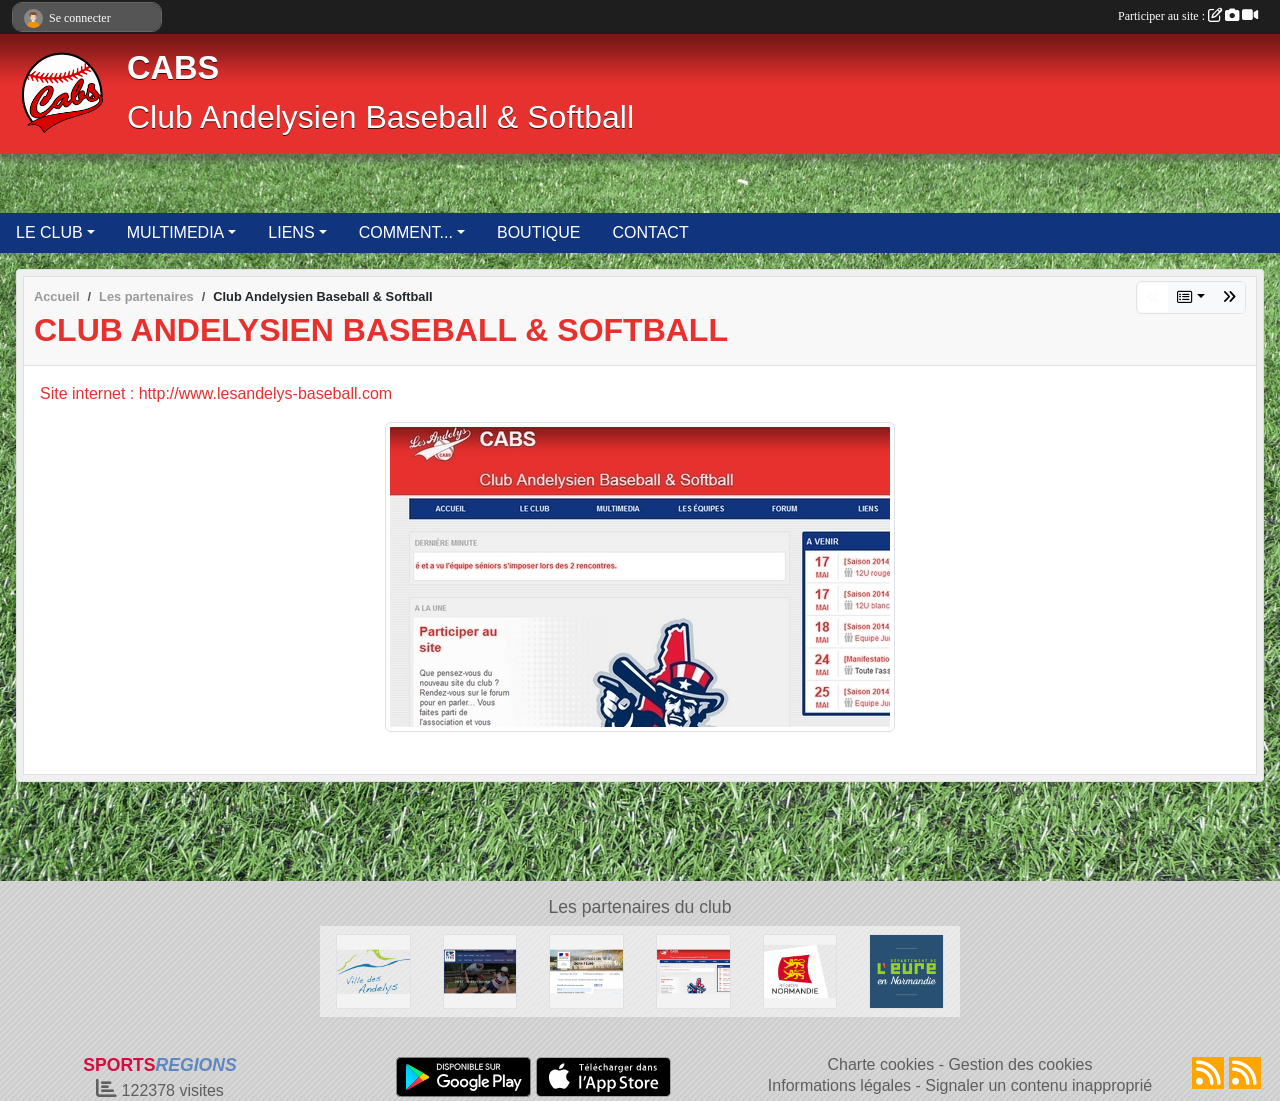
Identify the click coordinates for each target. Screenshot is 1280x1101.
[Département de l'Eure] (906, 970)
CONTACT (651, 232)
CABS (173, 68)
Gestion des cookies (1020, 1064)
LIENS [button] (291, 232)
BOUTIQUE (539, 232)
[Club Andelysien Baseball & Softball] (693, 970)
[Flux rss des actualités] (1208, 1073)
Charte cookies (880, 1064)
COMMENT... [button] (406, 232)
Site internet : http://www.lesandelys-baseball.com (216, 393)
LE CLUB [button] (49, 232)
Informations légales (839, 1085)
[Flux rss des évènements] (1245, 1073)
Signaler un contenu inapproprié (1038, 1085)
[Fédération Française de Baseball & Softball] (480, 970)
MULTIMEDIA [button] (175, 232)
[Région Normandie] (800, 970)
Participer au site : (1188, 16)
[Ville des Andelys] (373, 970)
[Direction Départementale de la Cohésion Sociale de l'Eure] (586, 970)
